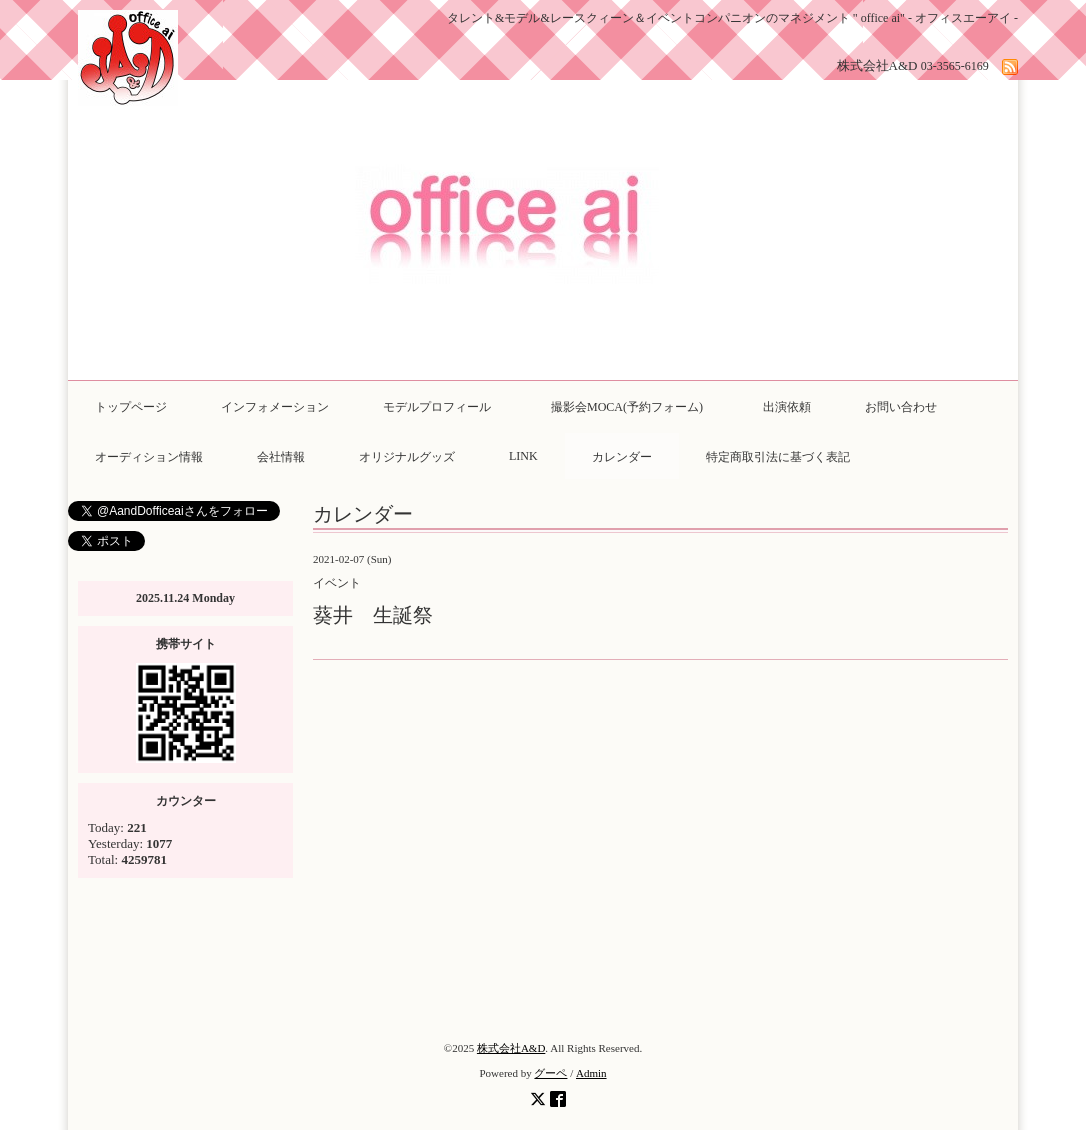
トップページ (131, 407)
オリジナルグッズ (407, 457)
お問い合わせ (901, 407)
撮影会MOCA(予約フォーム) (633, 407)
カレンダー (622, 457)
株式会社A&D (511, 1048)
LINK (523, 456)
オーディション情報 (149, 457)
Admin (591, 1073)
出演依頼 (787, 407)
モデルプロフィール (437, 407)
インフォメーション (275, 407)
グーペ (550, 1073)
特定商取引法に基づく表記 (778, 457)
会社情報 (281, 457)
